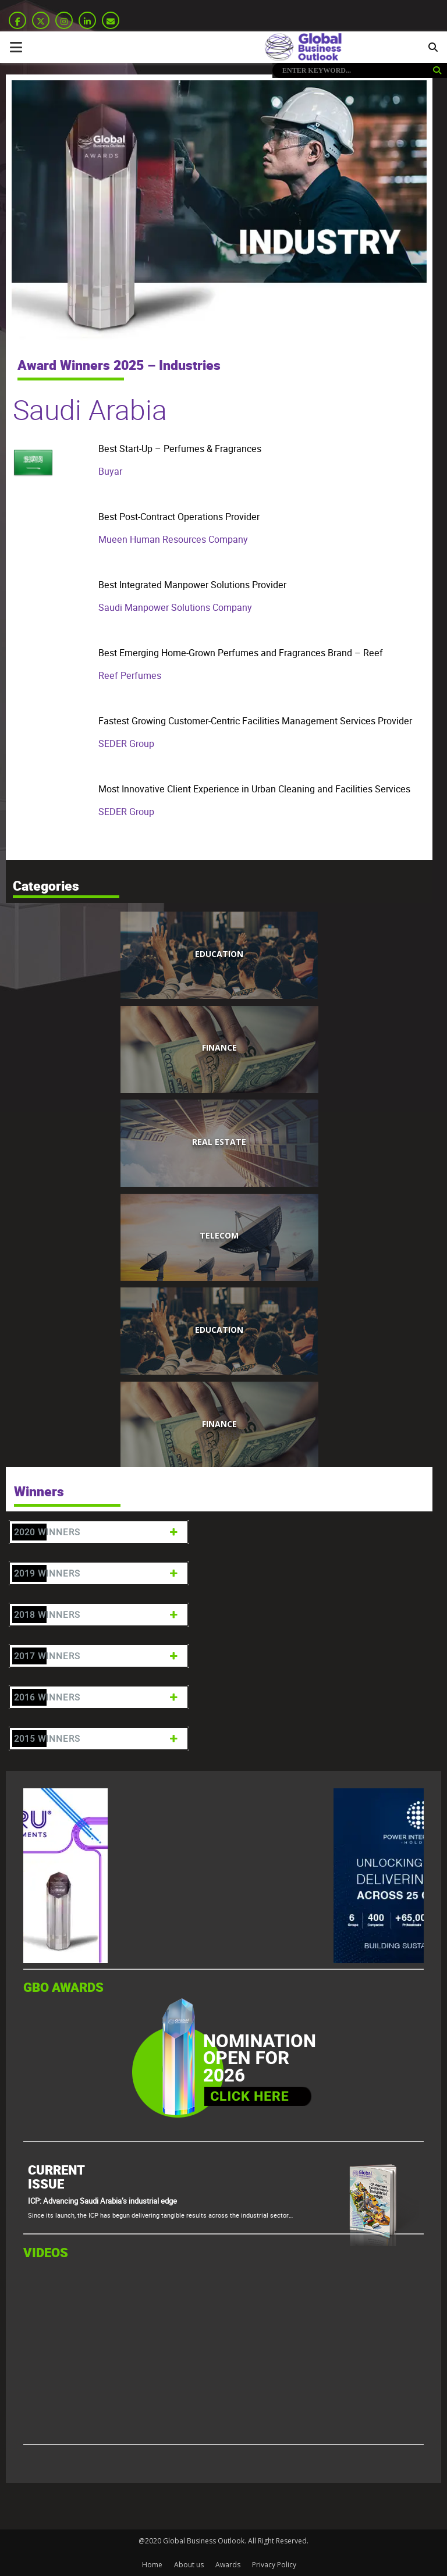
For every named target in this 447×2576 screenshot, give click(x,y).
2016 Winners (97, 1697)
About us (189, 2565)
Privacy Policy (274, 2565)
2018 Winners (97, 1614)
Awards (227, 2565)
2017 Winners (97, 1656)
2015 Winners (97, 1738)
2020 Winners (97, 1532)
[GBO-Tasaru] (110, 1959)
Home (152, 2565)
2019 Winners (97, 1573)
